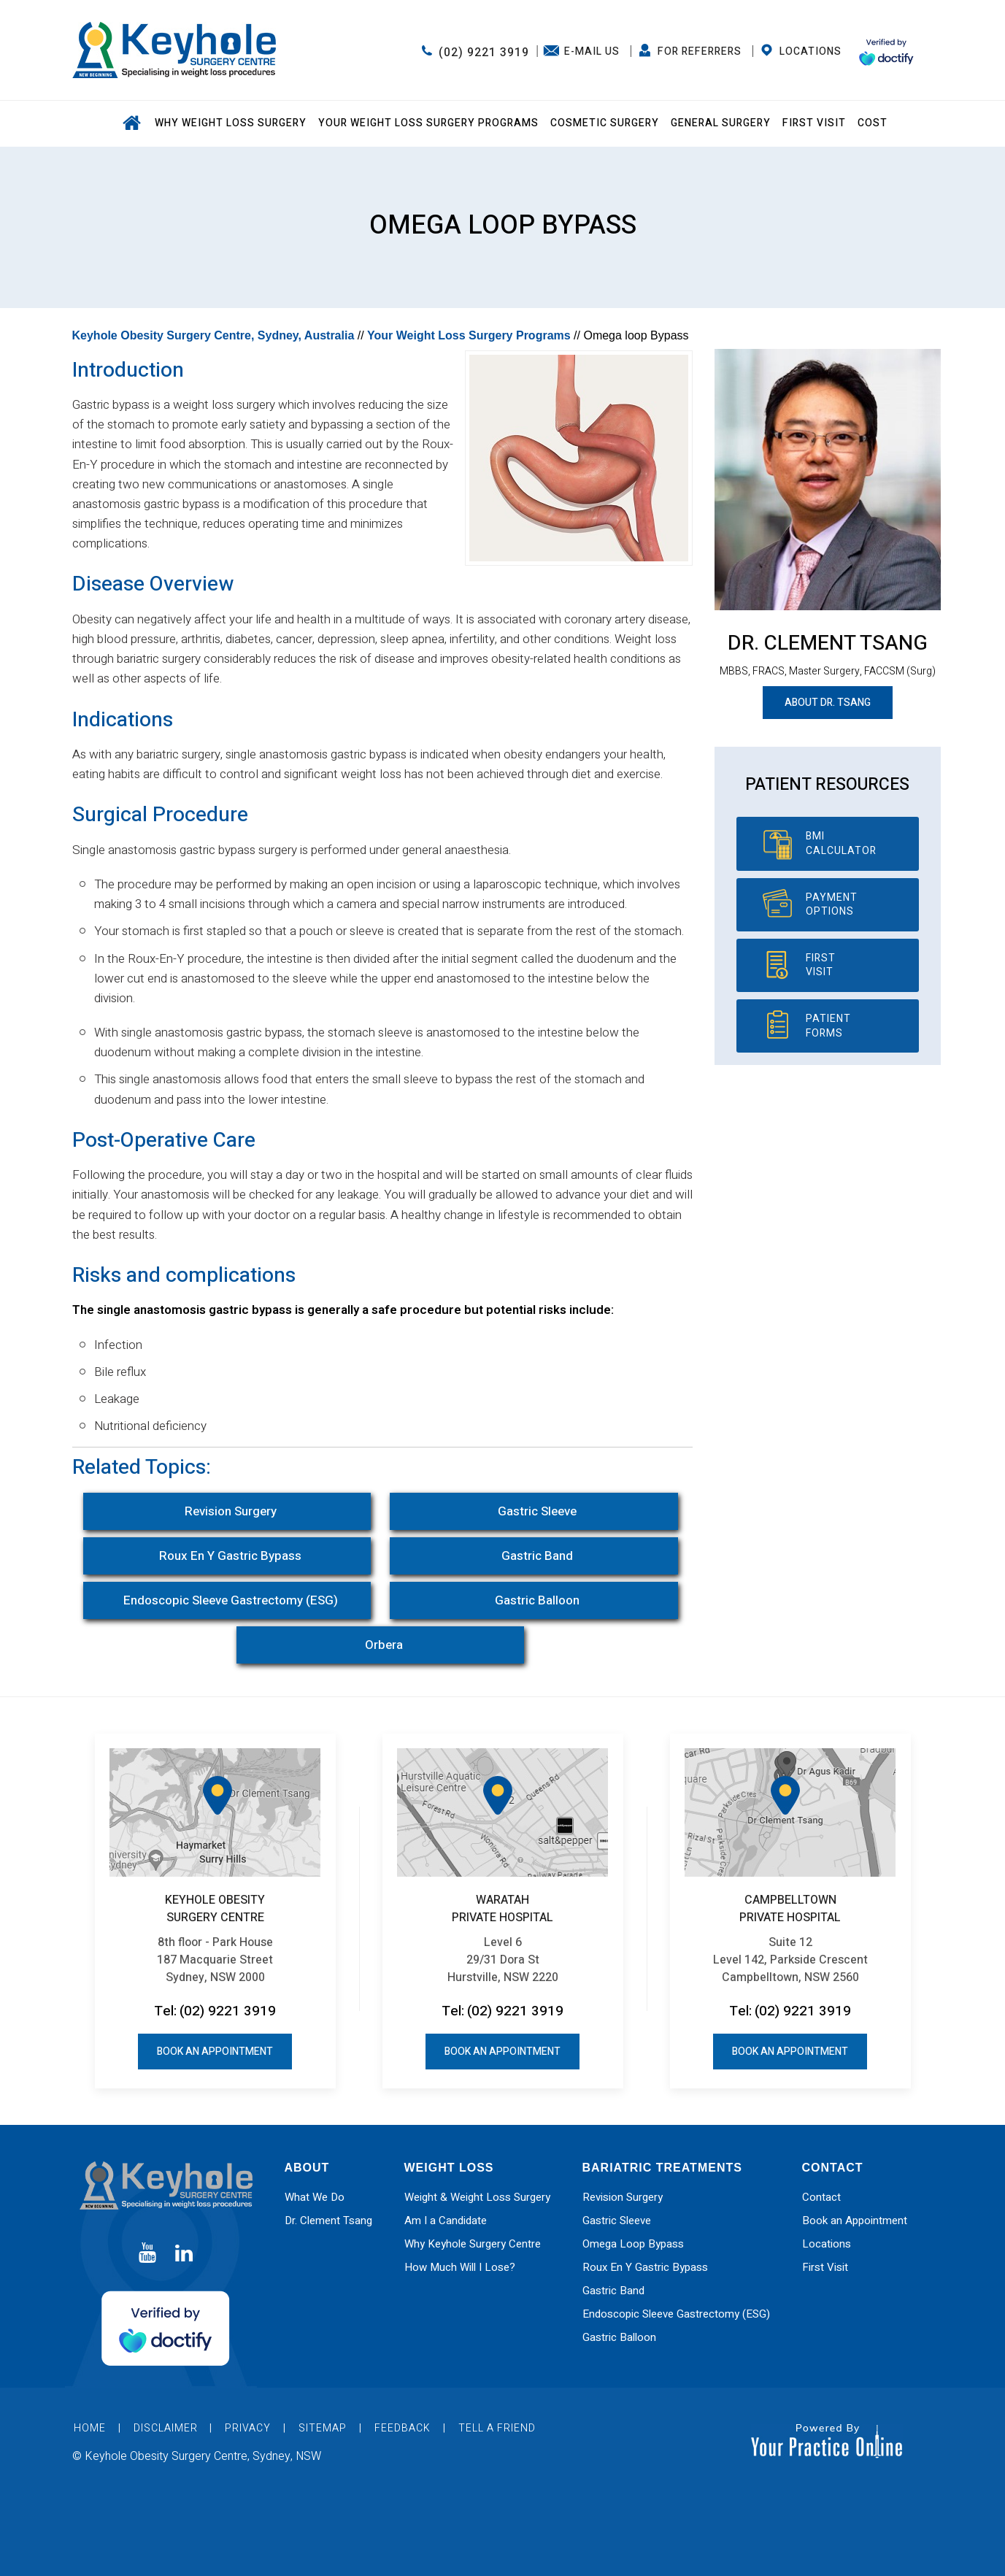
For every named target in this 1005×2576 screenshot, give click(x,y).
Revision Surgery (231, 1511)
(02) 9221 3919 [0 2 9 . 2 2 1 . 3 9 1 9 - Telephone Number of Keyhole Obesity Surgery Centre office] (484, 52)
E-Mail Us (592, 51)
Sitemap (323, 2428)
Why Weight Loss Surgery (231, 123)
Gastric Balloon (537, 1600)
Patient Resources (827, 784)
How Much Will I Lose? (459, 2267)
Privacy (248, 2428)
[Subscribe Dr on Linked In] (184, 2253)
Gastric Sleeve (537, 1511)
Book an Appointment (215, 2051)
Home (130, 124)
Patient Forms (828, 1026)
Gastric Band (537, 1556)
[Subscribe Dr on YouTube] (147, 2253)
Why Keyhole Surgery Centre (472, 2244)
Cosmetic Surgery (604, 123)
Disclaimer (167, 2428)
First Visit (814, 123)
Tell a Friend (497, 2428)
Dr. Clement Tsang (828, 643)
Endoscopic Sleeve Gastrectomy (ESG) (230, 1600)
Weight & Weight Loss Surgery (477, 2197)
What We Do (314, 2197)
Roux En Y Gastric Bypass (230, 1556)
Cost (872, 123)
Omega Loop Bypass (633, 2244)
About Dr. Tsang (828, 702)
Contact (821, 2197)
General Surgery (721, 123)
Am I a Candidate (445, 2220)
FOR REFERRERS (700, 51)
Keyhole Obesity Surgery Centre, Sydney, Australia (213, 335)
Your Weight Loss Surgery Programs (428, 123)
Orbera (384, 1645)
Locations (810, 51)
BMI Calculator (841, 843)
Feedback (402, 2428)
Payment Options (832, 905)
